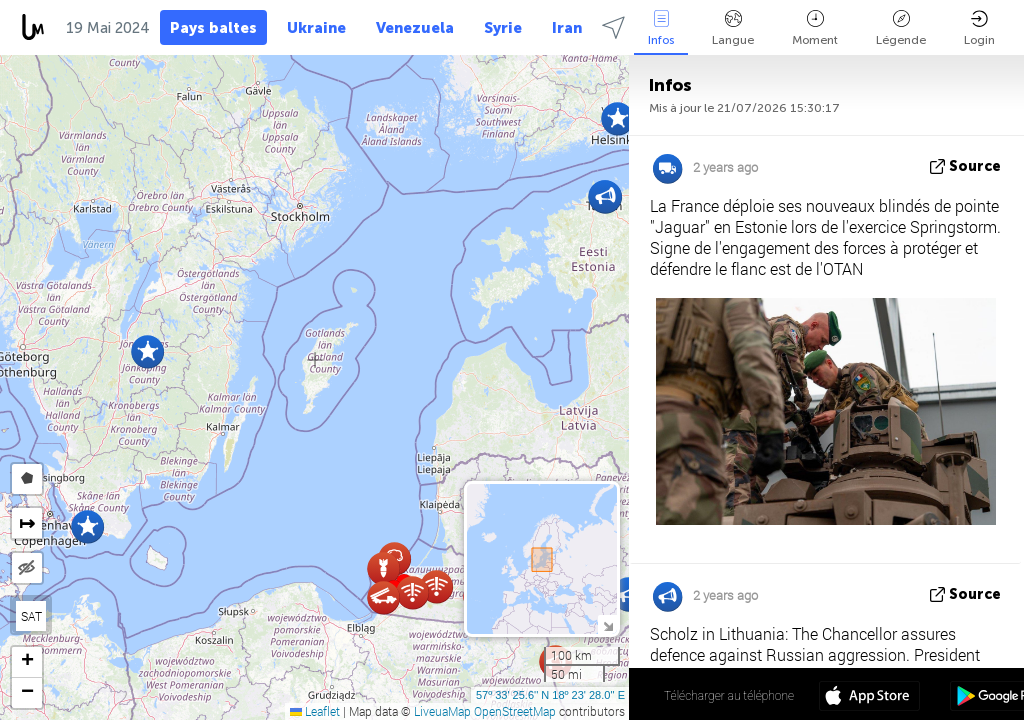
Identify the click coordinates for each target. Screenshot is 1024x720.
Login (979, 28)
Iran (567, 28)
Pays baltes (213, 28)
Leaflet (315, 711)
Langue (733, 28)
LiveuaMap (442, 711)
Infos (661, 28)
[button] (147, 351)
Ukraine (316, 28)
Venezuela (415, 28)
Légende (901, 28)
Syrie (503, 28)
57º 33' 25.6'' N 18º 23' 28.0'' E (550, 695)
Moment (815, 28)
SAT (31, 616)
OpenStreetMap (515, 711)
